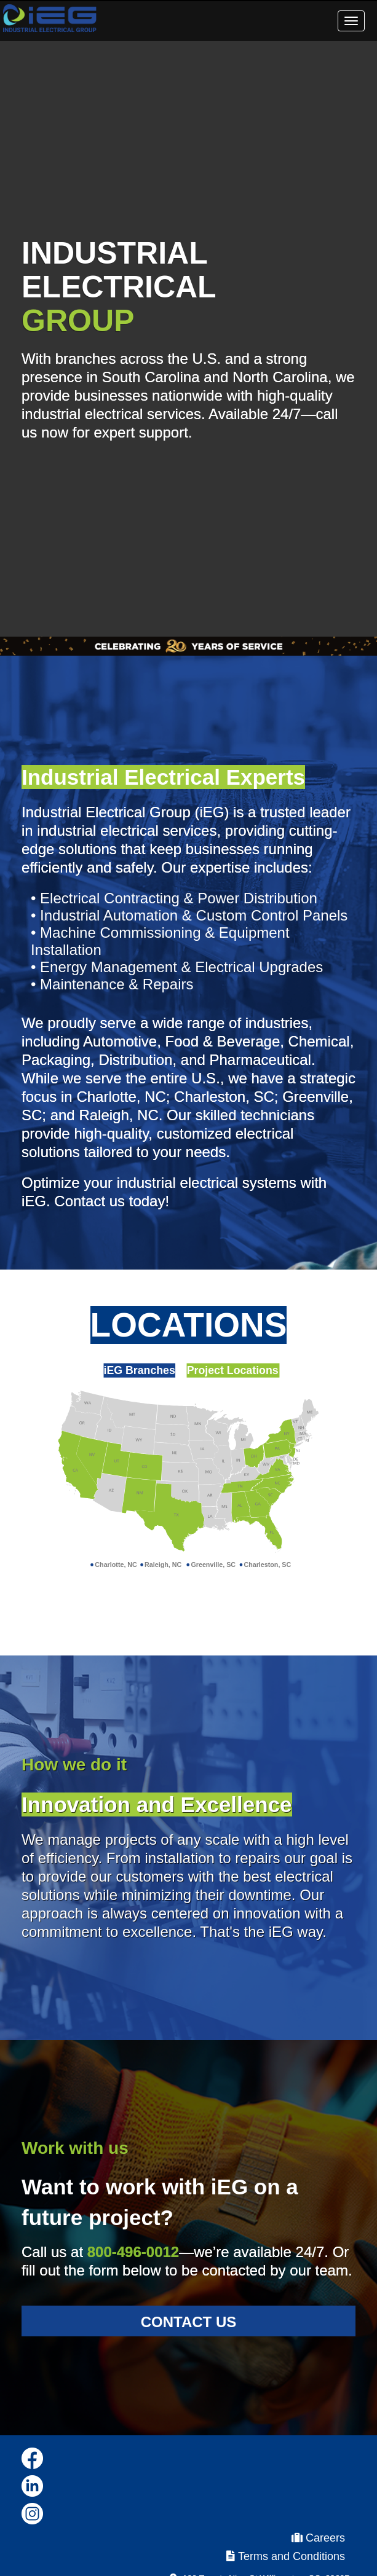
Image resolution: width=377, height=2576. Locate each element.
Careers (318, 2538)
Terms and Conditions (285, 2556)
